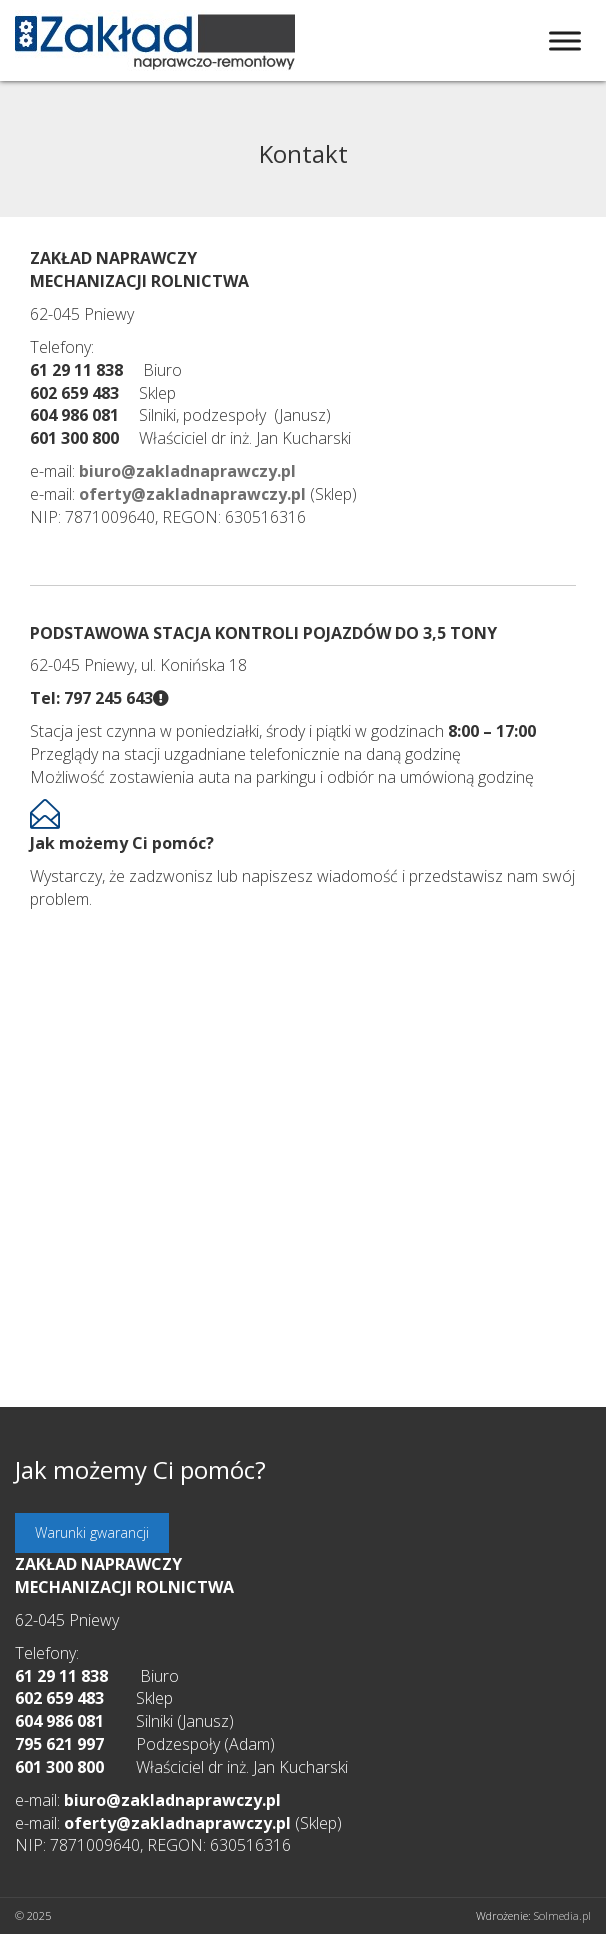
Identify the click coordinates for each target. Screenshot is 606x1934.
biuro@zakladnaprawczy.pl (172, 1800)
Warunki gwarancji (92, 1532)
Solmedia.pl (562, 1915)
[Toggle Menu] (565, 40)
